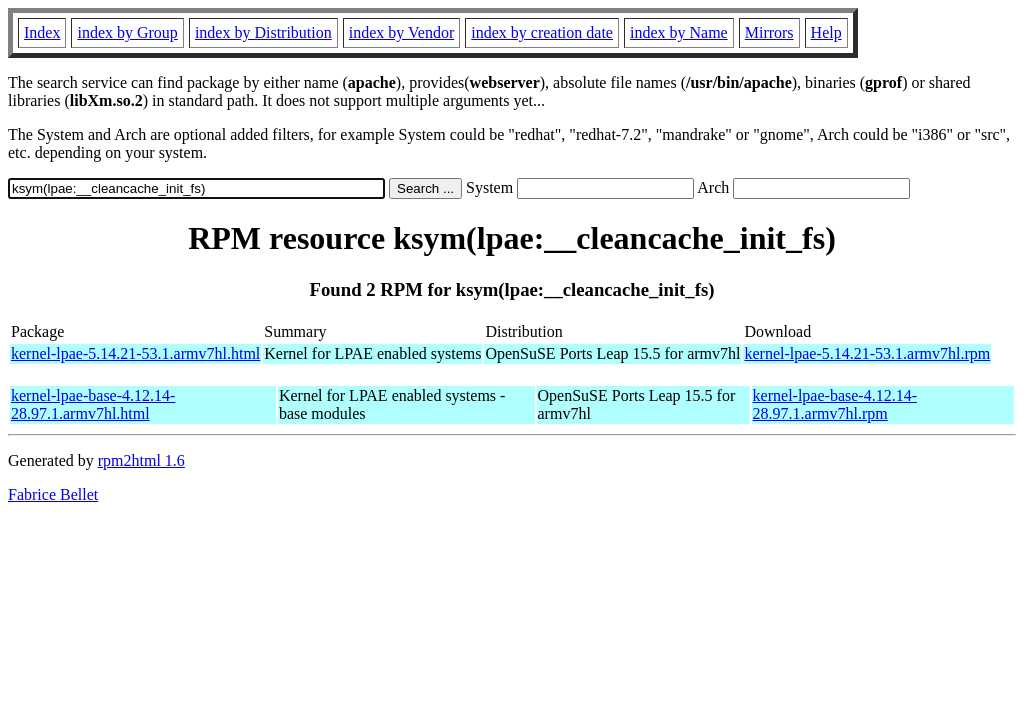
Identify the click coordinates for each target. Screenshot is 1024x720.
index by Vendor (401, 32)
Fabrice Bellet (53, 494)
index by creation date (542, 32)
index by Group (127, 32)
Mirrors (769, 32)
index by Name (679, 32)
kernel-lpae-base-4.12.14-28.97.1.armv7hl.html (93, 404)
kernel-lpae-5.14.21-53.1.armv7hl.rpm (867, 353)
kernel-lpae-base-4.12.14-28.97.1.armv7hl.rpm (835, 404)
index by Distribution (263, 32)
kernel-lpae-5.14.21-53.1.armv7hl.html (135, 353)
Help (826, 32)
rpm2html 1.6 (141, 460)
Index (42, 32)
